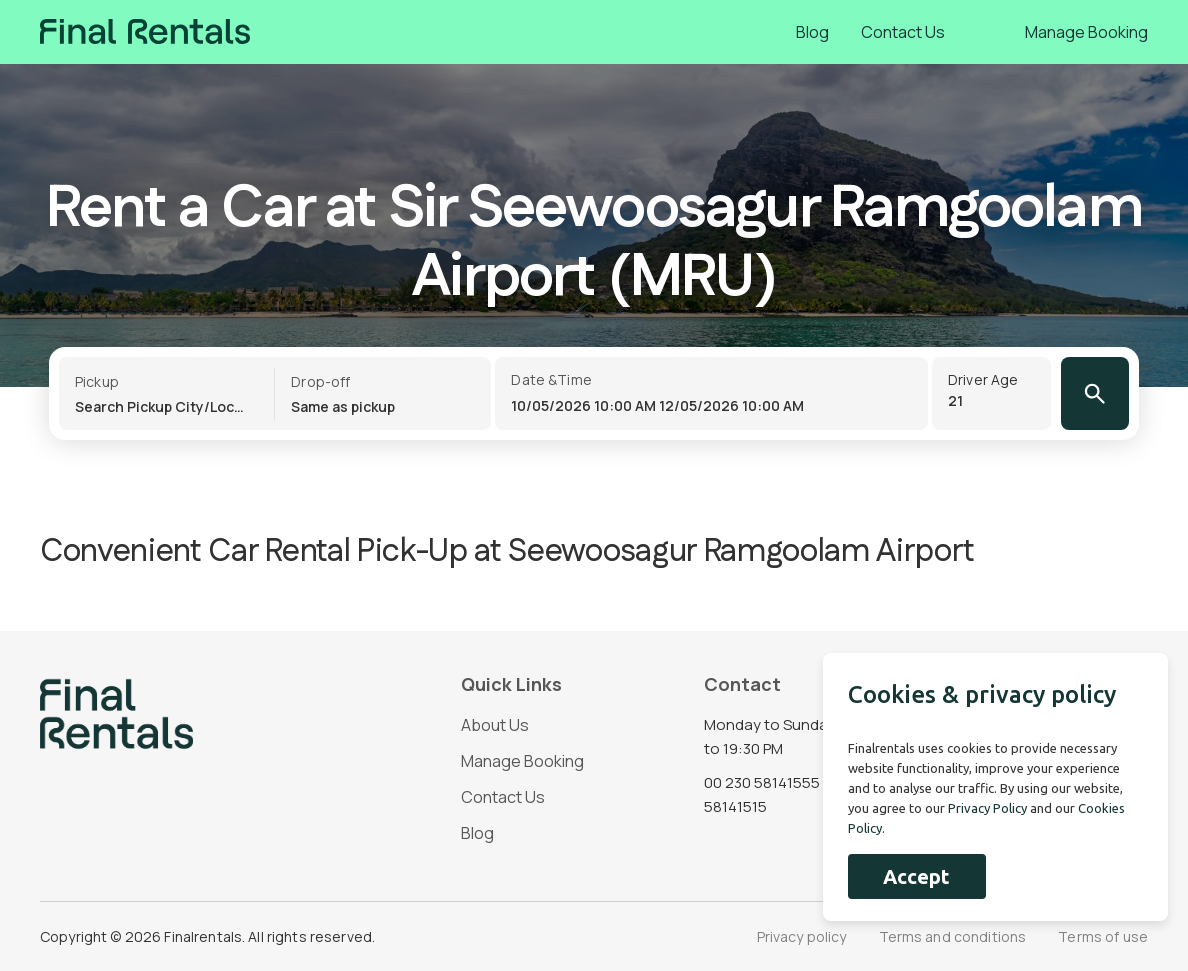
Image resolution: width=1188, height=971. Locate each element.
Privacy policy (802, 936)
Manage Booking (1086, 32)
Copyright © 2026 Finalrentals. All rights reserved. (207, 936)
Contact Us (903, 32)
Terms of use (1103, 936)
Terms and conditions (953, 936)
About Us (495, 725)
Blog (812, 32)
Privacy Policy (987, 808)
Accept (916, 876)
